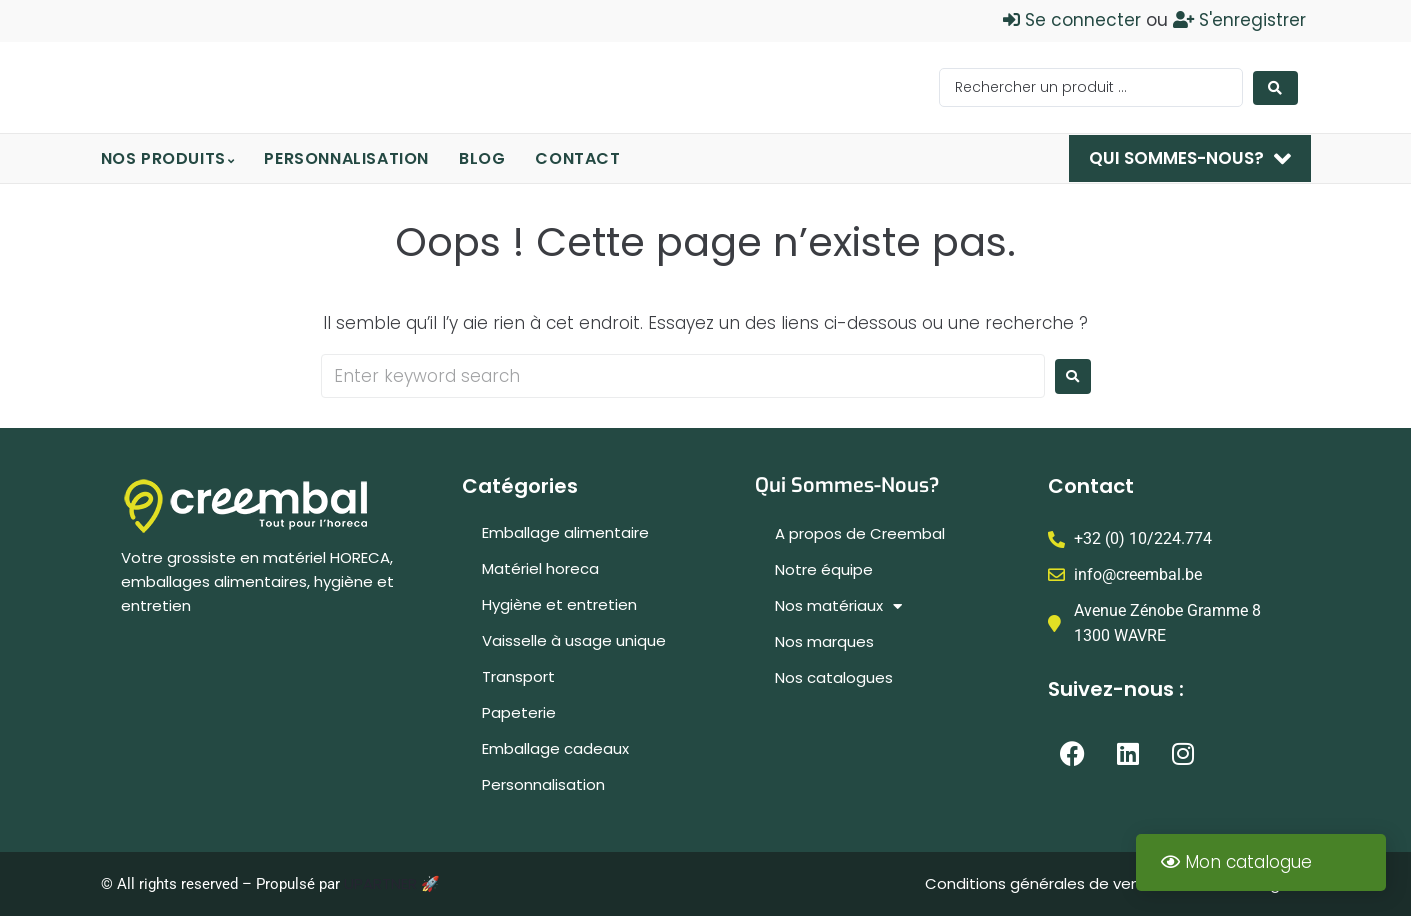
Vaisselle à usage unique (574, 640)
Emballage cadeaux (555, 748)
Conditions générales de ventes (1047, 883)
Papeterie (519, 712)
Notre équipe (824, 569)
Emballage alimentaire (565, 532)
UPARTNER (380, 883)
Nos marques (824, 641)
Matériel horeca (540, 568)
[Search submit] (1275, 88)
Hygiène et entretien (559, 604)
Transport (518, 676)
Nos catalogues (834, 677)
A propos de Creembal (860, 533)
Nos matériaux (838, 606)
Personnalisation (543, 784)
